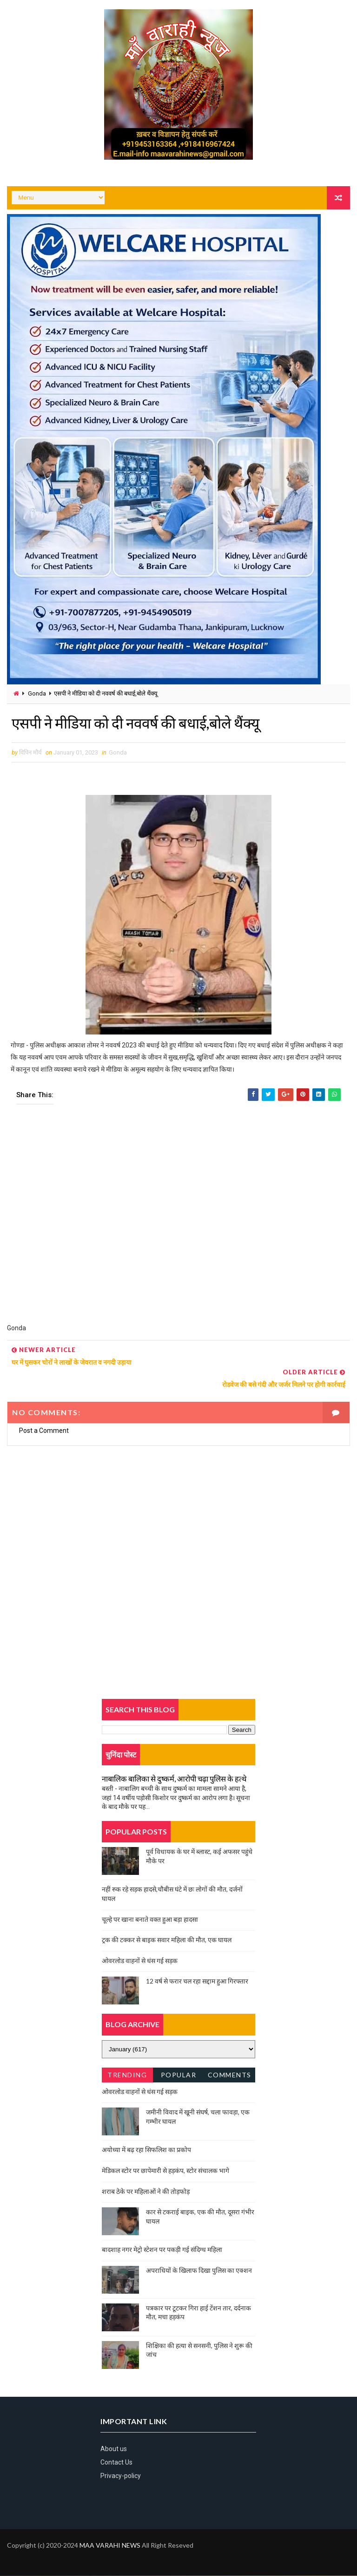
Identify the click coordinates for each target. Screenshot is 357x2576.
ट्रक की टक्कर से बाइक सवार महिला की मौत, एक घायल (166, 1940)
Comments (229, 2075)
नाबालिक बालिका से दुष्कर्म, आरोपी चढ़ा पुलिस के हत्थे (174, 1779)
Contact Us (116, 2462)
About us (113, 2448)
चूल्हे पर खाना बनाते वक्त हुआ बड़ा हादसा (150, 1919)
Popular (179, 2075)
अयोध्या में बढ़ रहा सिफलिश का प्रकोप (146, 2150)
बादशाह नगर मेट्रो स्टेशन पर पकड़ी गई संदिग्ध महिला (162, 2250)
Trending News (127, 2076)
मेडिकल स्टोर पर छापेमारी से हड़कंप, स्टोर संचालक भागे (165, 2170)
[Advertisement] (178, 1220)
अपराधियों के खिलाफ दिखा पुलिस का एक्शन (199, 2270)
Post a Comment (44, 1430)
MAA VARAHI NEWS (109, 2546)
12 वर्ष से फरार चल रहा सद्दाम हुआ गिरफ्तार (197, 1981)
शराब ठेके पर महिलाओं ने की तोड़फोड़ (146, 2191)
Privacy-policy (120, 2476)
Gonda (37, 693)
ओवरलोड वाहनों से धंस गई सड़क (140, 1961)
